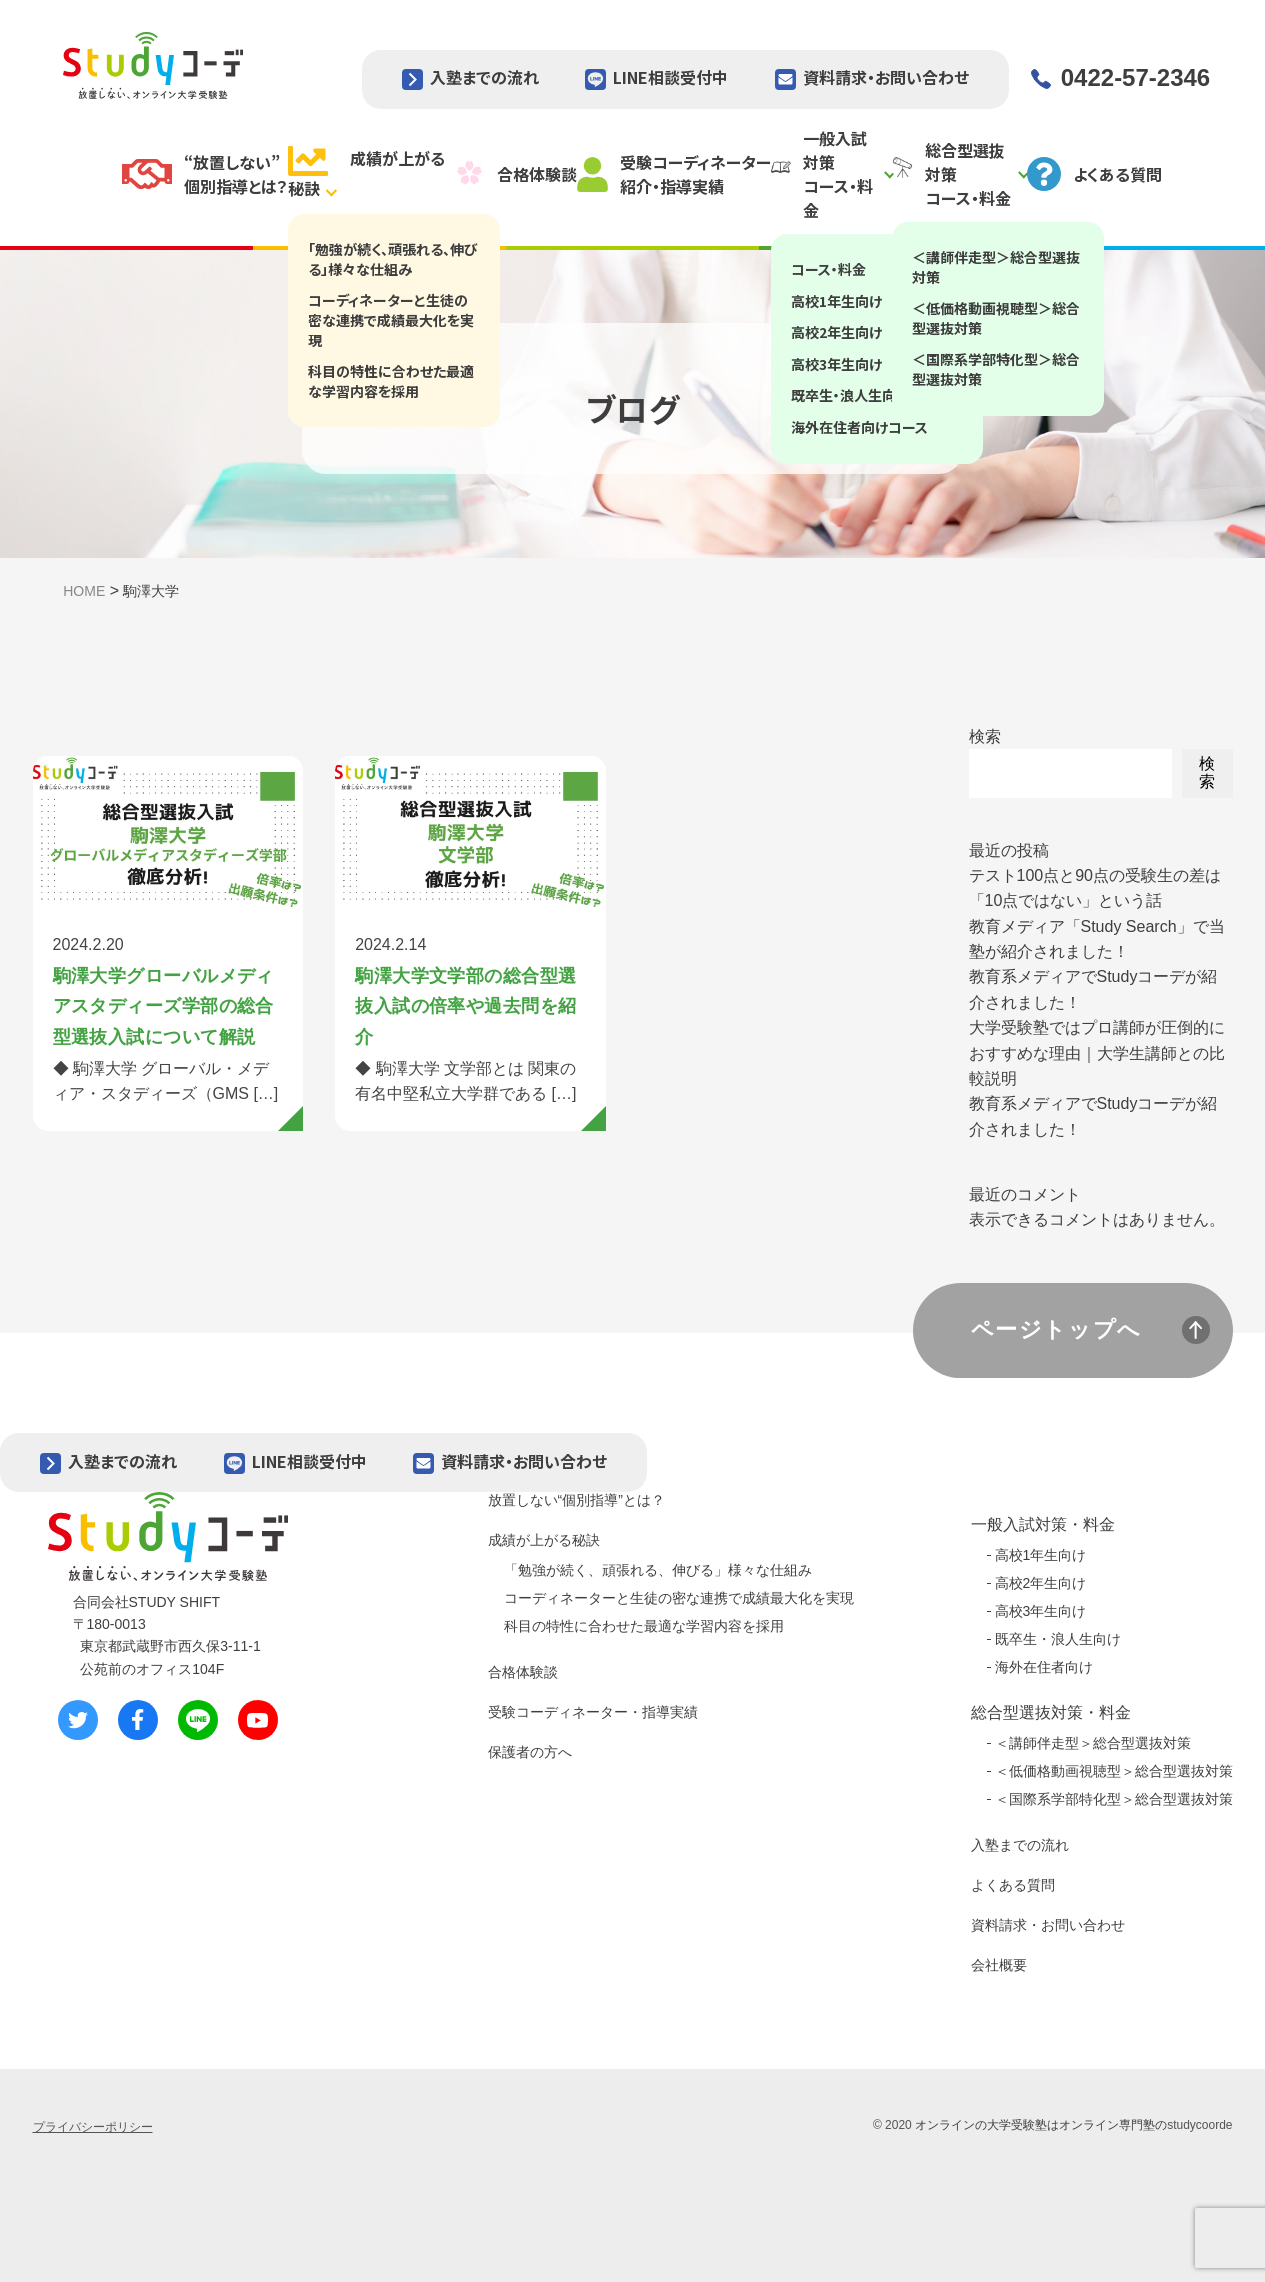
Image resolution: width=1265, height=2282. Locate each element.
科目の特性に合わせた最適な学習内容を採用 (644, 1626)
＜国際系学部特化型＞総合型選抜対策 (1114, 1799)
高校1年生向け (1041, 1555)
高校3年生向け (1041, 1611)
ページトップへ (1057, 1329)
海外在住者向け (1044, 1667)
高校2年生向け (1041, 1583)
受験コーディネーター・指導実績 (593, 1712)
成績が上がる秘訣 (544, 1540)
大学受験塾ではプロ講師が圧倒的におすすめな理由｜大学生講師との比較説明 (1097, 1053)
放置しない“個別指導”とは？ (576, 1500)
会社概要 (999, 1965)
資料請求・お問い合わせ (886, 77)
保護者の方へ (530, 1752)
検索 (985, 736)
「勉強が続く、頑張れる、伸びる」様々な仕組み (658, 1570)
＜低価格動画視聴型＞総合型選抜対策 (1114, 1771)
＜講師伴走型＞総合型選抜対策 (1093, 1743)
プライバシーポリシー (93, 2127)
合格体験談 (523, 1672)
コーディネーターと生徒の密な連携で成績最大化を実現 (679, 1598)
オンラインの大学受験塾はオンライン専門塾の (1041, 2125)
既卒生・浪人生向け (1058, 1639)
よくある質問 (1013, 1885)
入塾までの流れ (484, 77)
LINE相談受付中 (670, 77)
